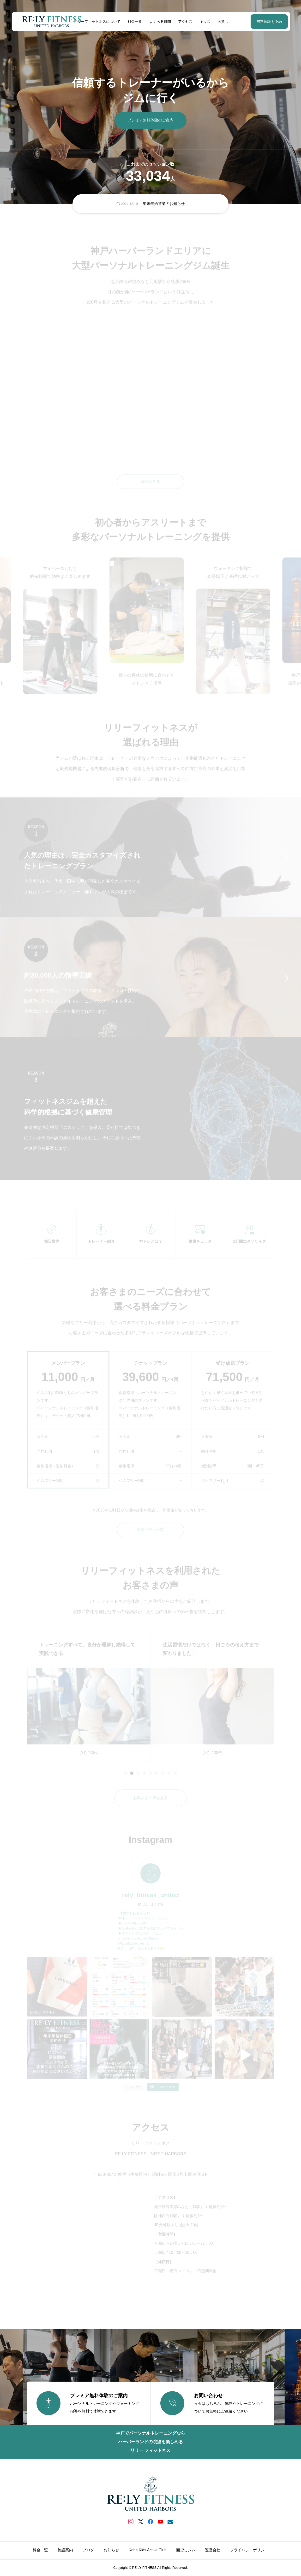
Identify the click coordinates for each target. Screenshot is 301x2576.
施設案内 (65, 2550)
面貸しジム (185, 2550)
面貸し (222, 21)
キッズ (204, 21)
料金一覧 (134, 21)
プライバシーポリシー (249, 2550)
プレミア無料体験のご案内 (150, 120)
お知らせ (111, 2550)
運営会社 (212, 2550)
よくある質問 (159, 21)
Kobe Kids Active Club (147, 2550)
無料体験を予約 (268, 21)
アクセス (185, 21)
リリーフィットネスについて (96, 21)
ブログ (88, 2550)
